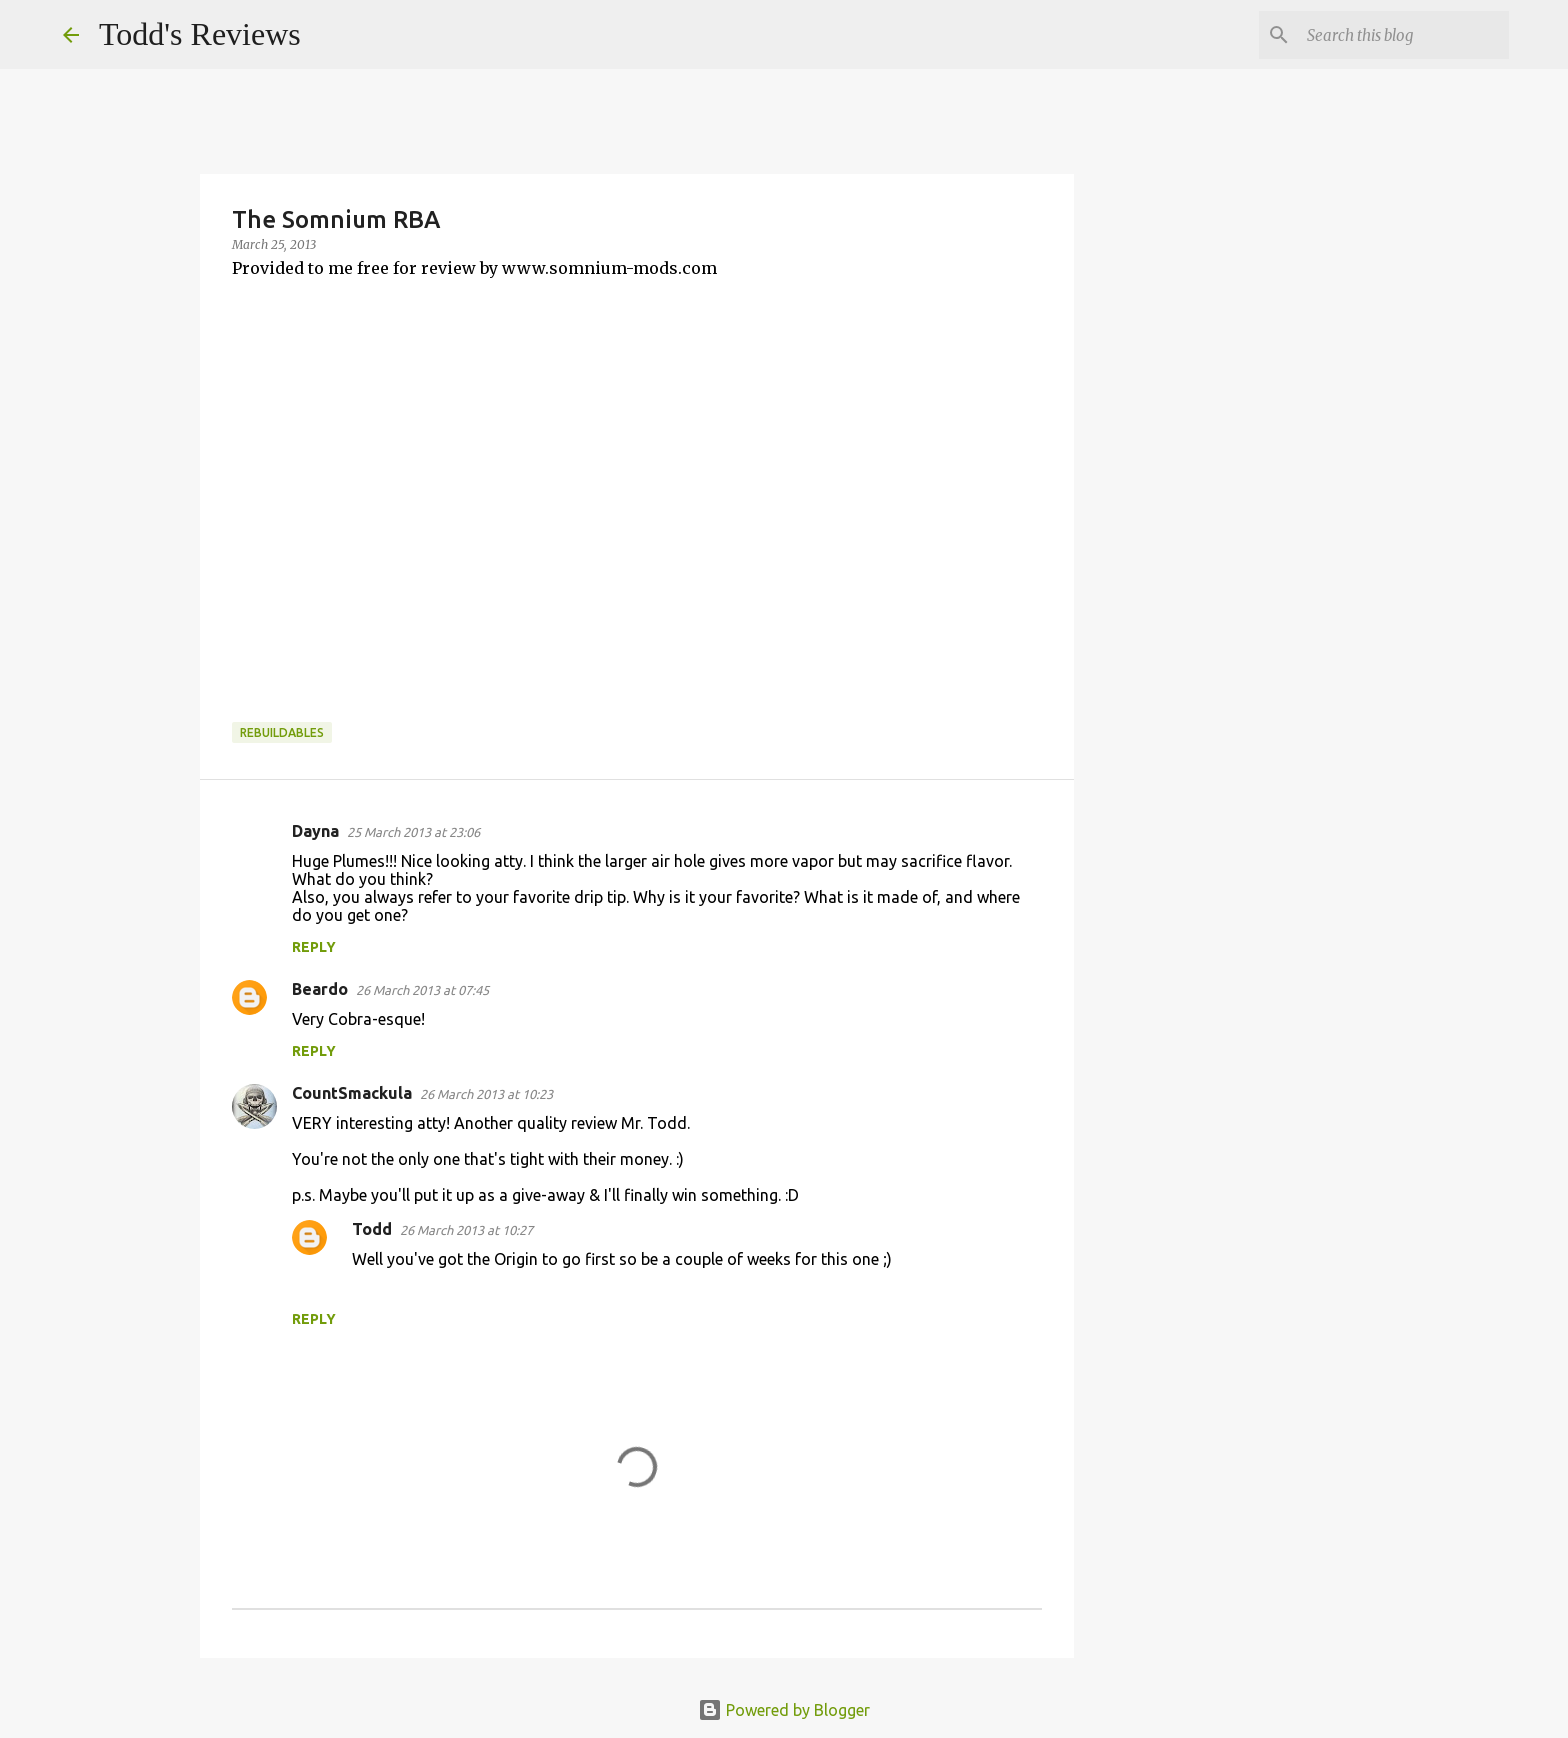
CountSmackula (352, 1093)
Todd (372, 1229)
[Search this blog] (1404, 35)
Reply (314, 947)
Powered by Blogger (784, 1710)
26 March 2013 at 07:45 (422, 990)
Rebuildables (282, 732)
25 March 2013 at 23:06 (413, 832)
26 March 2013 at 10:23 (486, 1094)
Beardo (320, 989)
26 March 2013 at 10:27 (466, 1230)
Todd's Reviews (200, 34)
